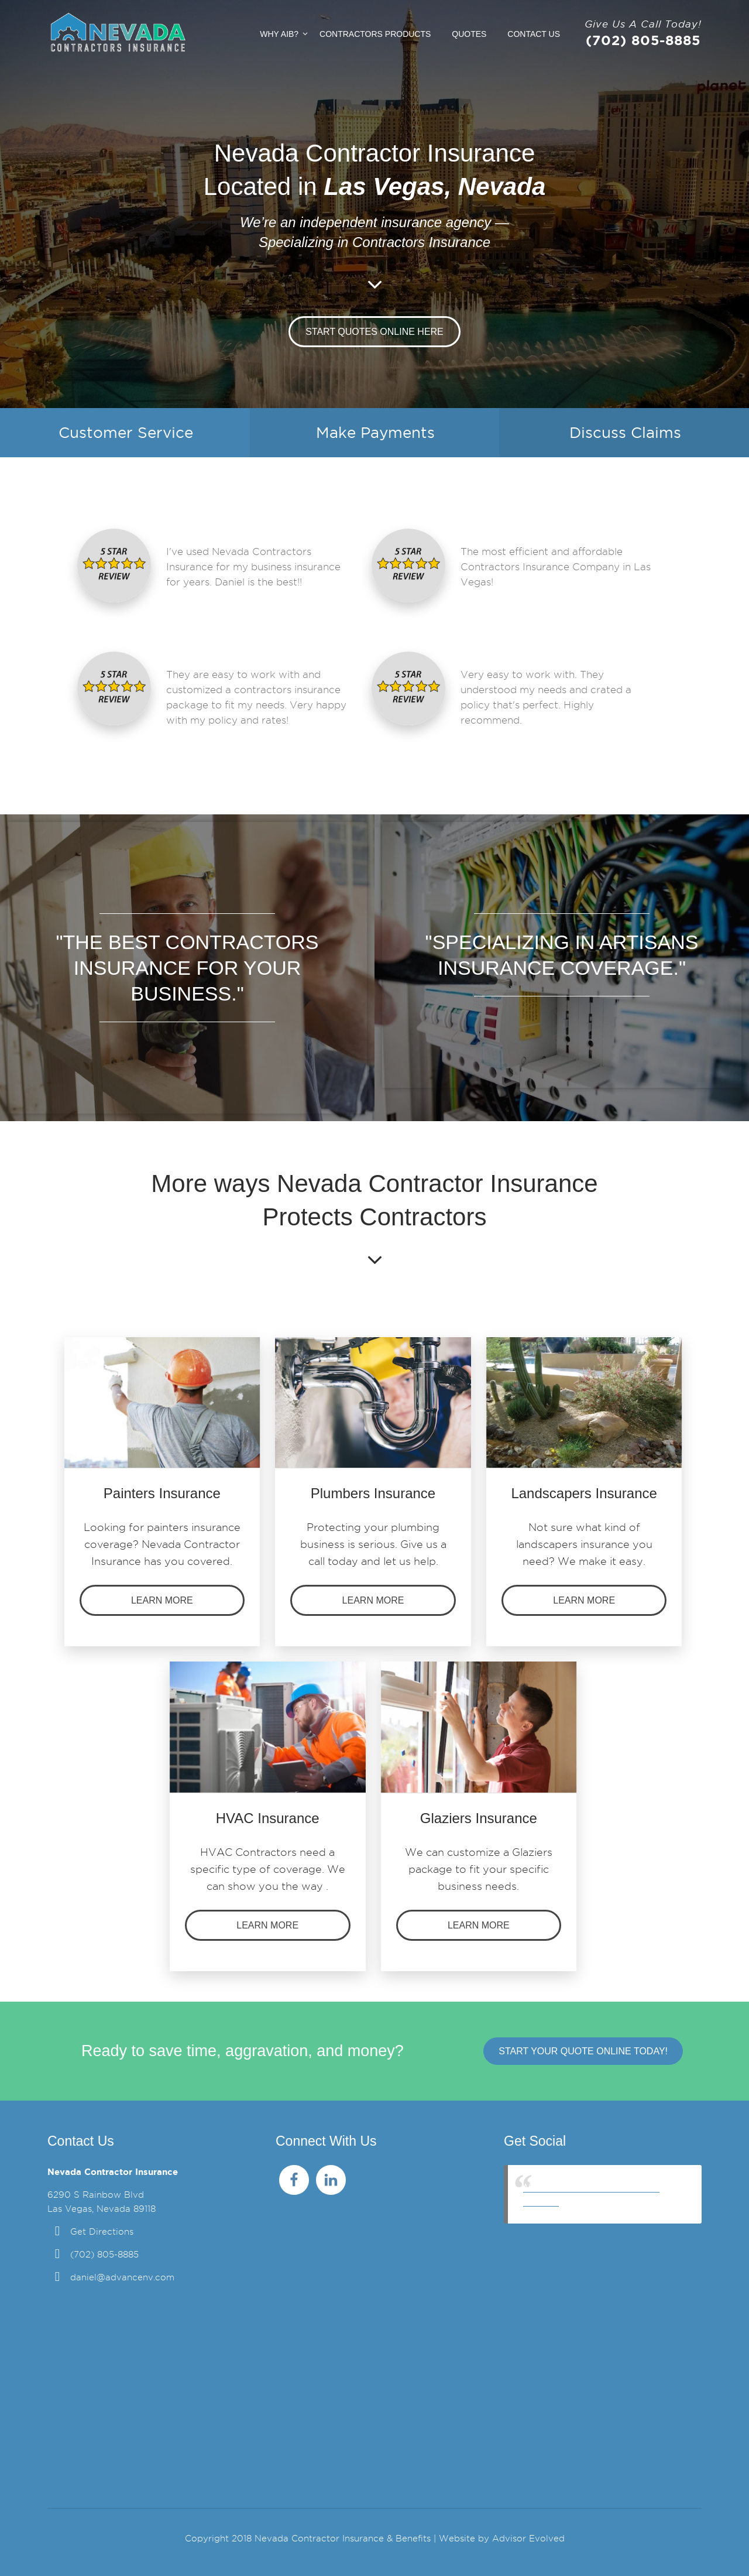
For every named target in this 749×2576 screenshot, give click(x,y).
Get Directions (101, 2231)
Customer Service (126, 432)
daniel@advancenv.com (122, 2277)
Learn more (162, 1600)
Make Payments (375, 432)
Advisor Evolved (528, 2538)
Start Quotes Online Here (374, 332)
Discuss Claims (625, 432)
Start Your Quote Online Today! (583, 2051)
